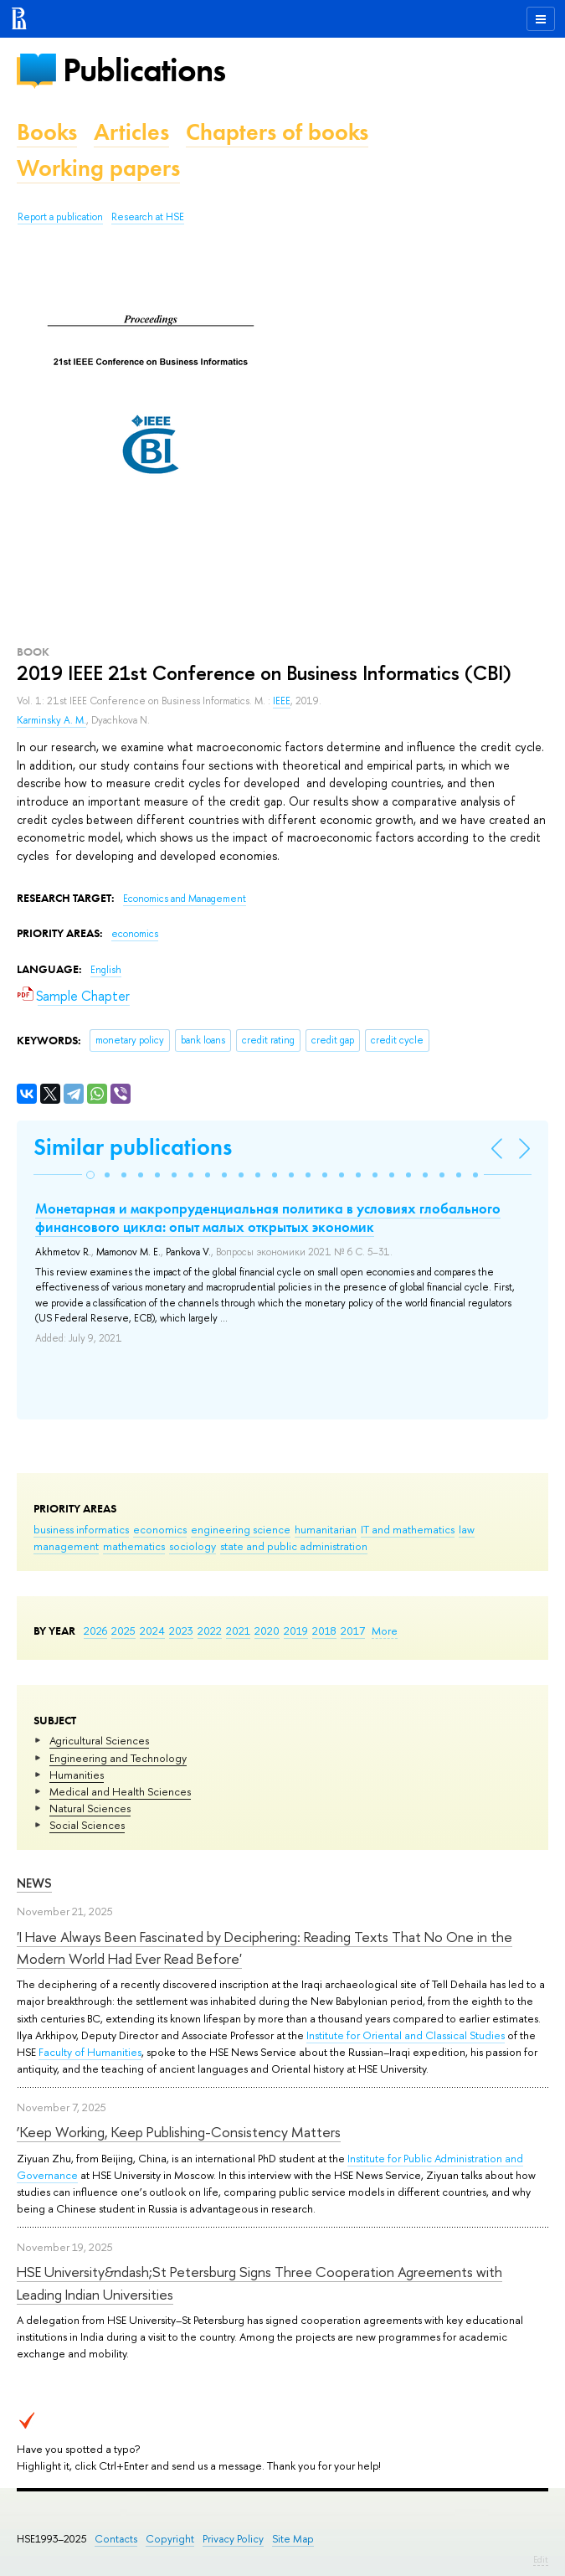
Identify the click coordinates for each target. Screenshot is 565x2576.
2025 (123, 1630)
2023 (181, 1630)
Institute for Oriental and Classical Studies (405, 2035)
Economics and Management (184, 898)
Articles (131, 132)
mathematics (134, 1545)
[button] (90, 1175)
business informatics (81, 1529)
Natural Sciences (90, 1808)
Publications (144, 70)
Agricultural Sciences (99, 1740)
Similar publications (132, 1147)
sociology (192, 1545)
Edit (540, 2559)
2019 (296, 1630)
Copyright (170, 2539)
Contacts (116, 2539)
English (105, 969)
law (467, 1529)
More (385, 1630)
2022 (210, 1630)
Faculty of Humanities (90, 2051)
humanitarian (326, 1529)
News (34, 1883)
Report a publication (60, 217)
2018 (324, 1630)
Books (47, 132)
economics (160, 1529)
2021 (238, 1630)
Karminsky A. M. (51, 720)
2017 (353, 1630)
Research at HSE (147, 217)
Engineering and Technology (118, 1757)
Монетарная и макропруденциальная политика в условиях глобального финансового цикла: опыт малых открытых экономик (268, 1217)
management (66, 1545)
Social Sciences (87, 1824)
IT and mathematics (408, 1529)
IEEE (281, 701)
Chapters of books (277, 132)
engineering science (240, 1529)
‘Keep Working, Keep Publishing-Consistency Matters (179, 2131)
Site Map (293, 2539)
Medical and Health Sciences (120, 1791)
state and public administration (293, 1545)
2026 (95, 1630)
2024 (152, 1630)
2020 (267, 1630)
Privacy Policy (233, 2539)
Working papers (98, 168)
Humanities (76, 1774)
